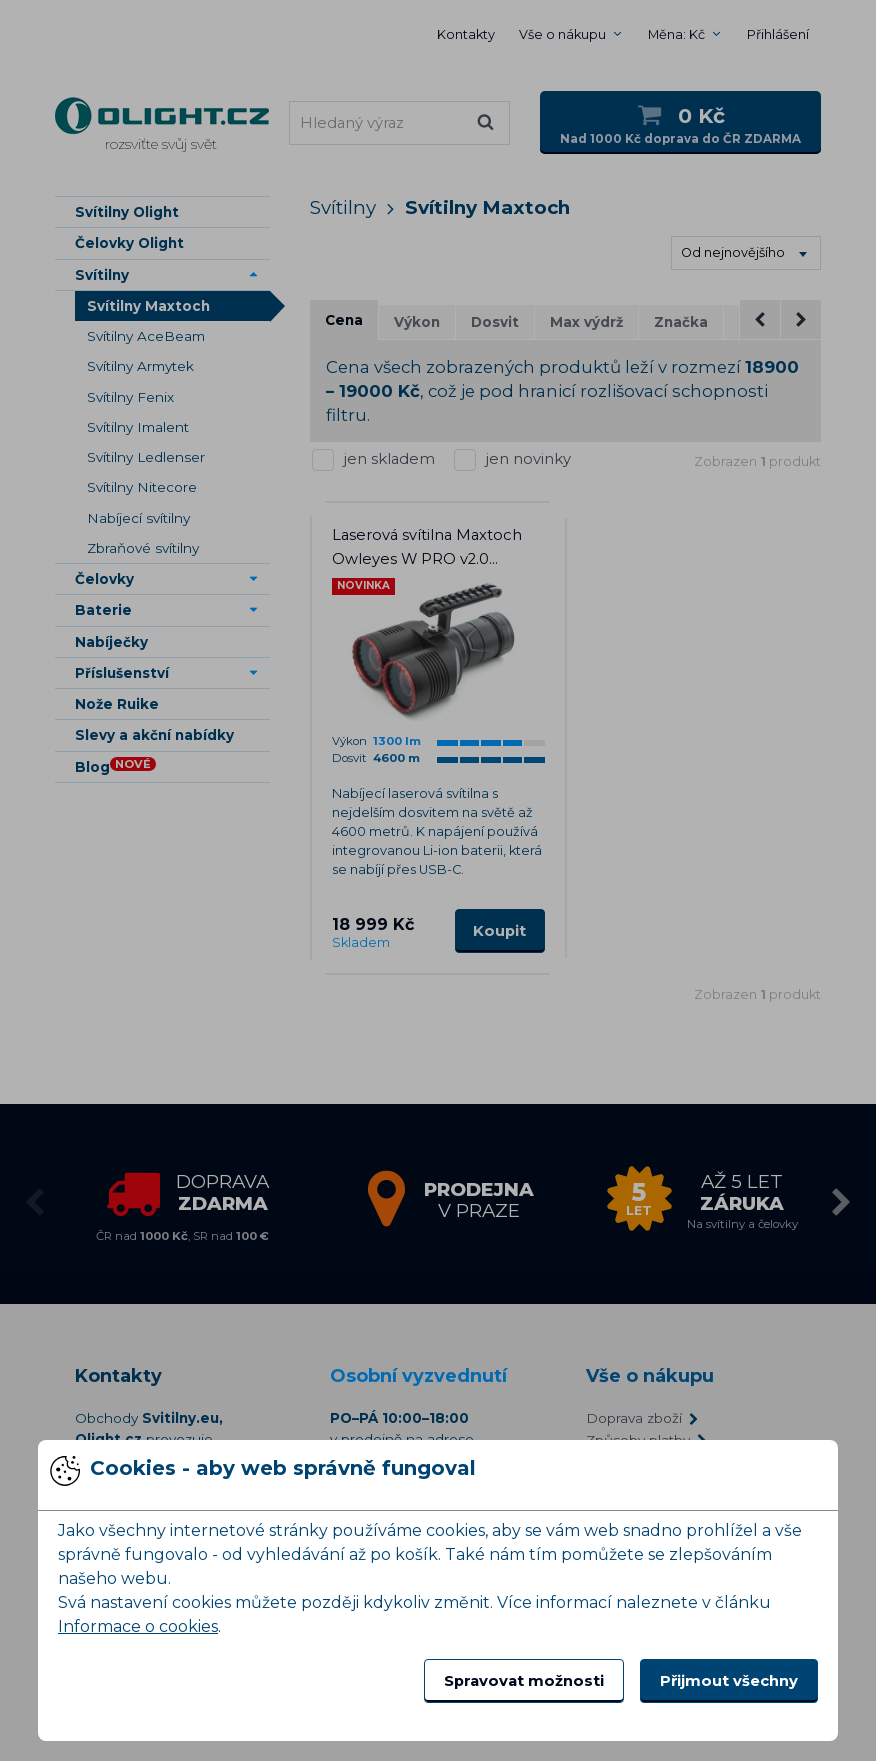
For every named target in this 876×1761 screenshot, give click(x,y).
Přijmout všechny (729, 1681)
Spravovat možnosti (524, 1681)
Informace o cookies (138, 1626)
